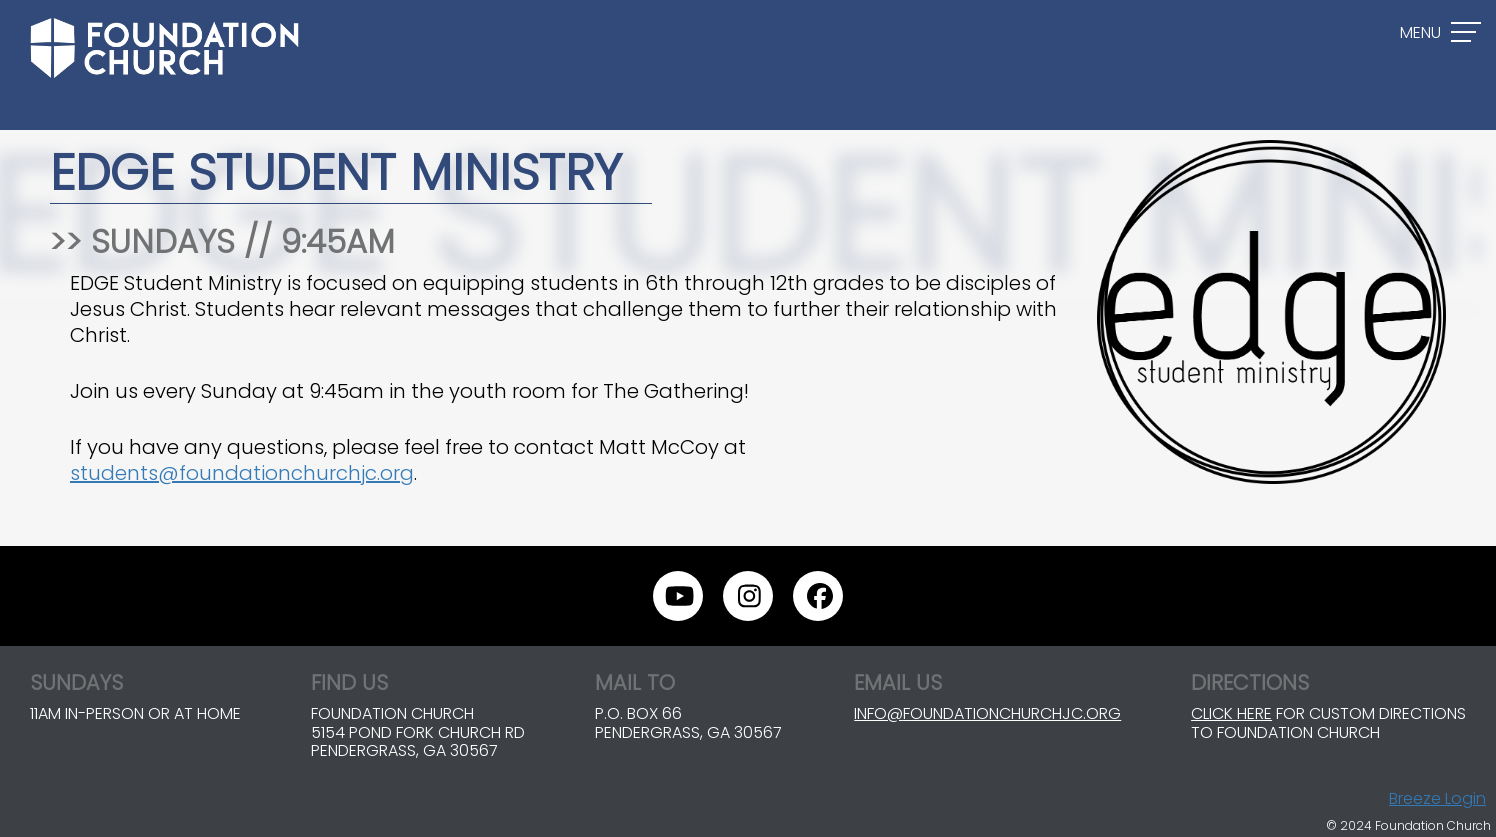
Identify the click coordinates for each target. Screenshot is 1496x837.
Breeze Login (1437, 798)
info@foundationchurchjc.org (987, 713)
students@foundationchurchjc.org (242, 473)
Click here (1231, 713)
